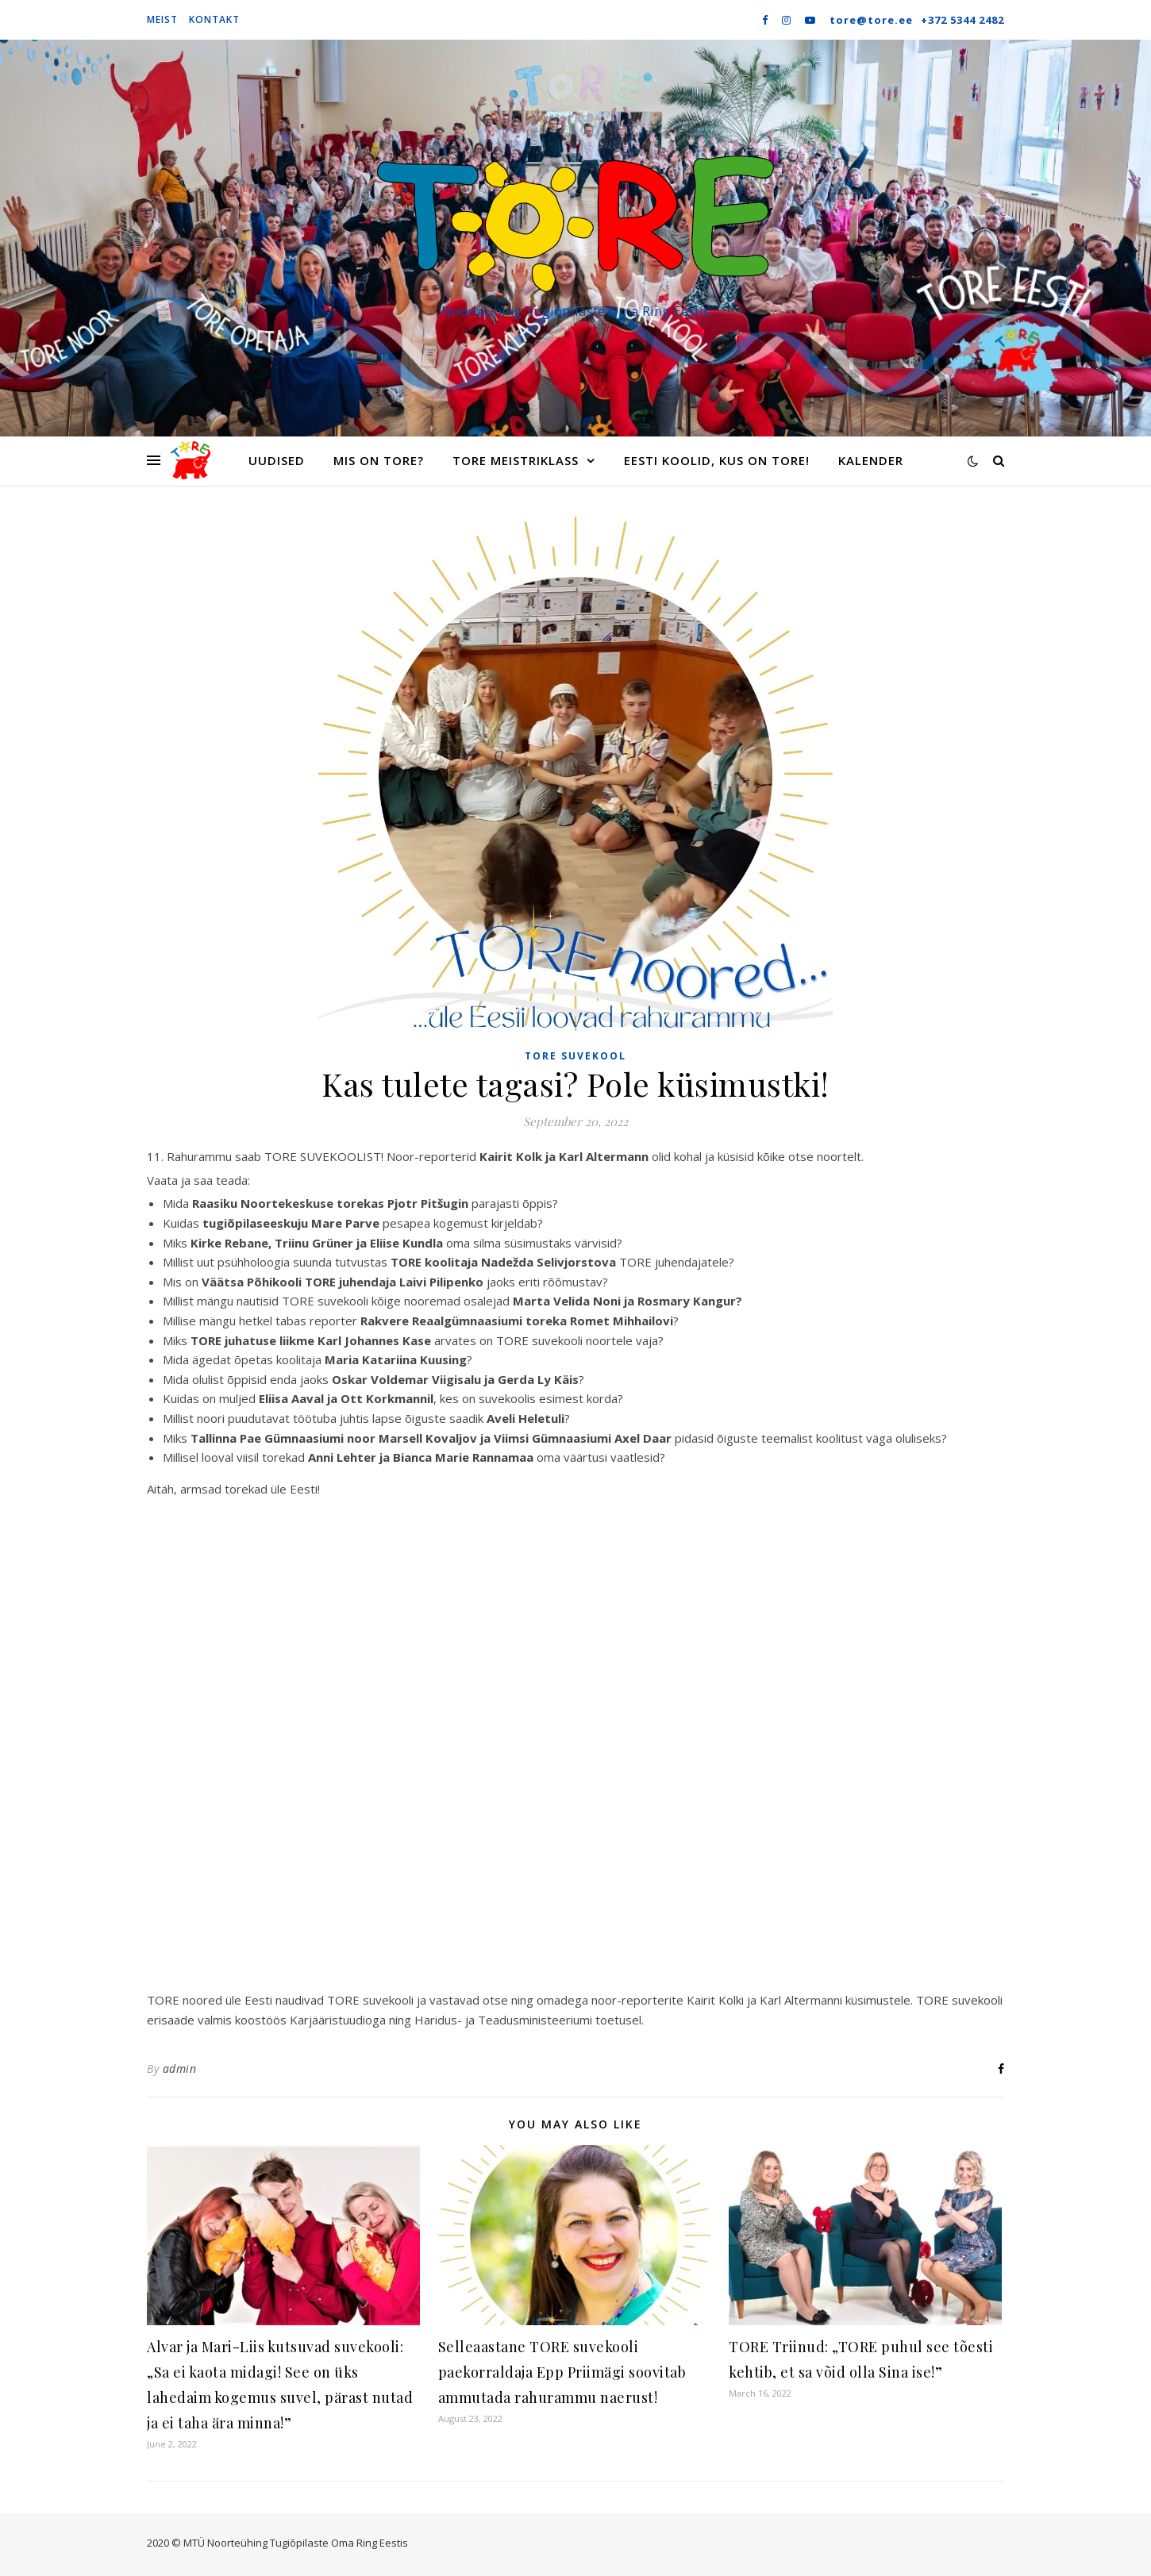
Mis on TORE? (378, 460)
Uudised (276, 460)
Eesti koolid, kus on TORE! (717, 460)
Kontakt (214, 19)
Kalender (870, 460)
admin (180, 2068)
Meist (162, 19)
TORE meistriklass (515, 460)
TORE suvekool (575, 1056)
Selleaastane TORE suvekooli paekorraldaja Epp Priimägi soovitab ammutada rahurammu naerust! (562, 2372)
